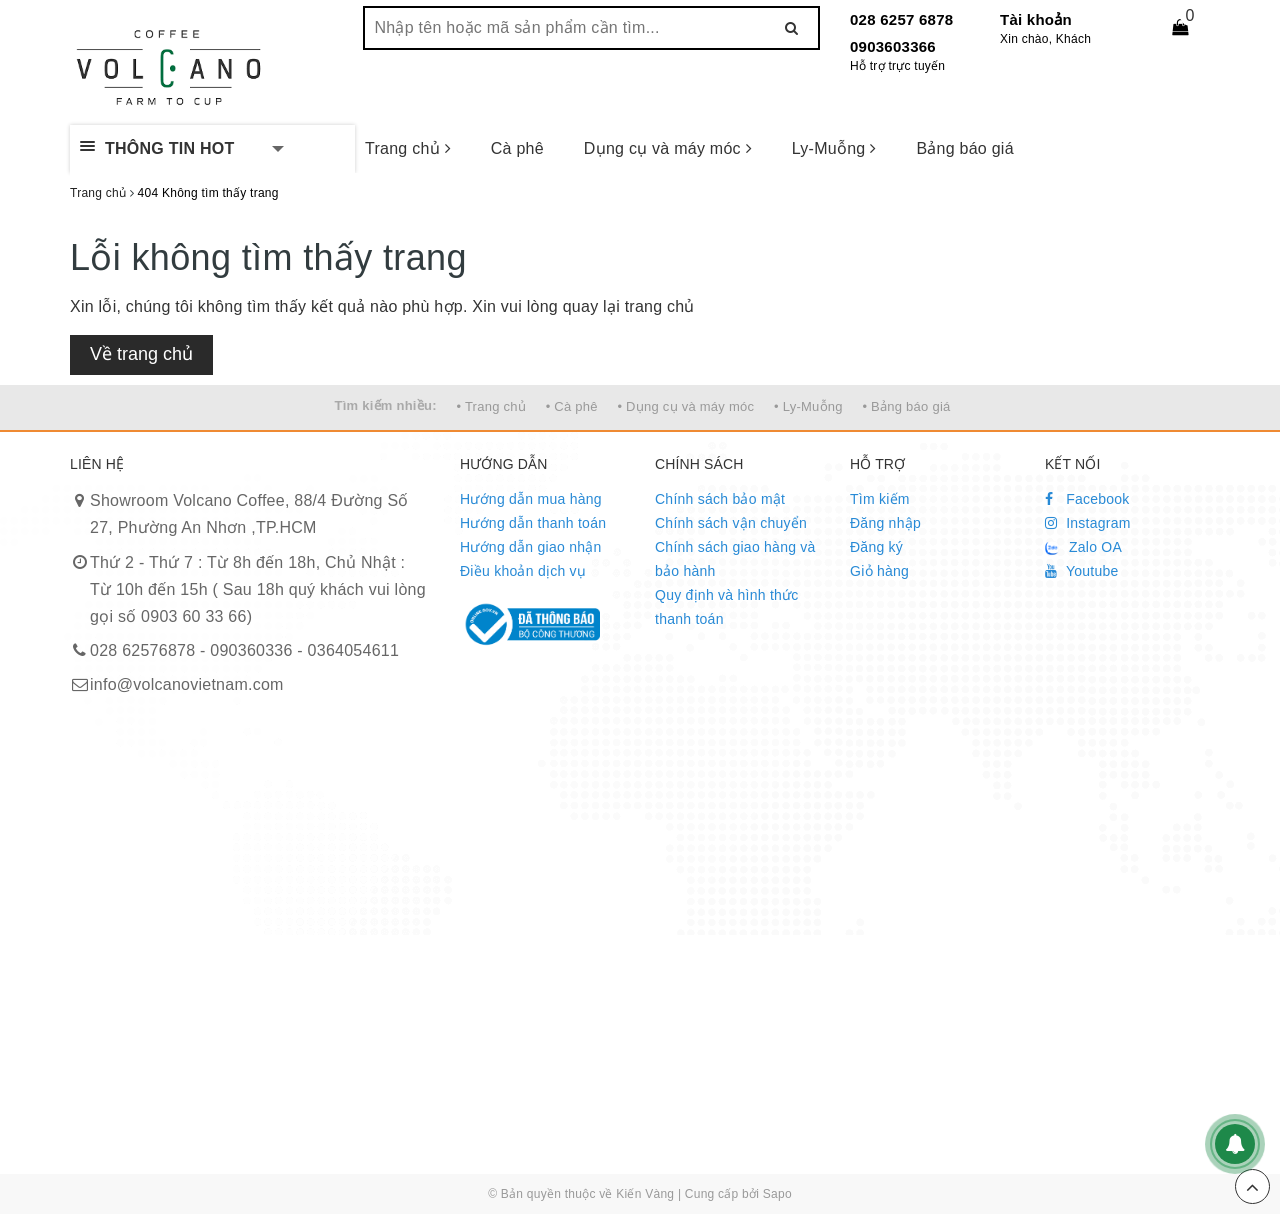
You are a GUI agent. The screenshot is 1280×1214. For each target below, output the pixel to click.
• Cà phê (572, 406)
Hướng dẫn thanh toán (533, 523)
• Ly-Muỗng (808, 406)
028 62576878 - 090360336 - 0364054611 (244, 650)
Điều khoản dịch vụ (523, 571)
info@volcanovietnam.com (187, 684)
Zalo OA (1083, 547)
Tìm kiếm (880, 499)
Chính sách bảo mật (720, 499)
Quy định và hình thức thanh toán (727, 607)
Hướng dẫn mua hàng (531, 499)
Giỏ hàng (879, 571)
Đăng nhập (885, 523)
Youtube (1082, 571)
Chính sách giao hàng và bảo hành (735, 559)
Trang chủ (408, 148)
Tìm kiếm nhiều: (386, 405)
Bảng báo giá (964, 148)
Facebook (1087, 499)
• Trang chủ (491, 406)
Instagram (1088, 523)
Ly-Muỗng (834, 148)
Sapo (777, 1194)
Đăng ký (876, 547)
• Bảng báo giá (906, 406)
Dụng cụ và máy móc (668, 148)
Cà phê (517, 148)
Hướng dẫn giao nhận (531, 547)
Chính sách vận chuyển (731, 523)
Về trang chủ (141, 354)
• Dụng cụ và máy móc (685, 406)
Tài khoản (1036, 19)
